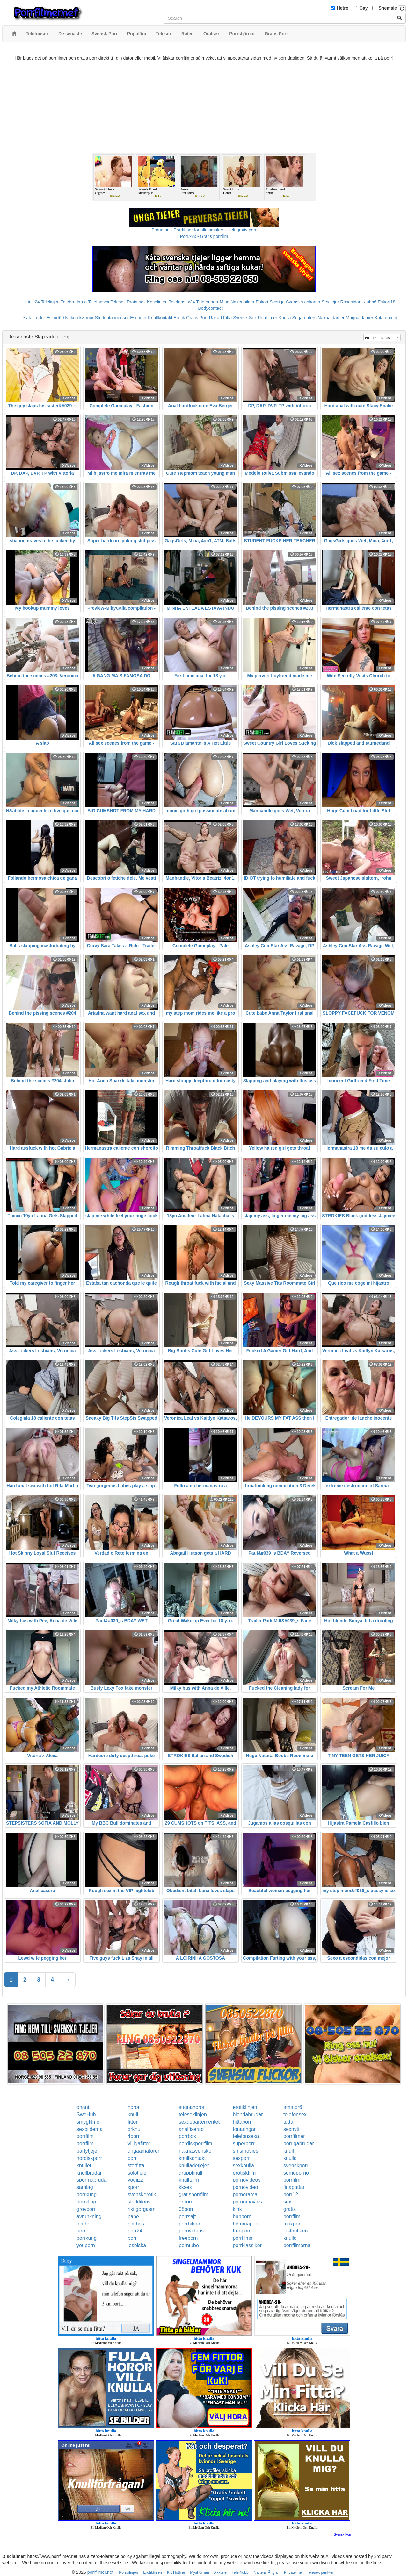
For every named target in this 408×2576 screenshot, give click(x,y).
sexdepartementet (199, 2122)
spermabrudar (92, 2179)
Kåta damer (386, 317)
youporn (85, 2245)
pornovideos (246, 2179)
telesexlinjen (193, 2114)
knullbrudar (89, 2172)
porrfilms (242, 2238)
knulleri (84, 2165)
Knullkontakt (160, 317)
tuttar (289, 2122)
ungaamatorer (143, 2151)
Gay (363, 8)
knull (132, 2114)
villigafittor (138, 2143)
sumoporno (296, 2172)
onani (82, 2107)
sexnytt (291, 2129)
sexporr (241, 2158)
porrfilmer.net (100, 2572)
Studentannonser (112, 317)
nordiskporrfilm (195, 2143)
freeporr (242, 2230)
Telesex (118, 301)
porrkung (86, 2194)
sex (287, 2201)
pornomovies (247, 2201)
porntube (189, 2245)
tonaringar (244, 2129)
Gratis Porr (197, 317)
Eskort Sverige (270, 301)
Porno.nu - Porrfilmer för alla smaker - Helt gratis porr (204, 229)
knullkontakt (192, 2158)
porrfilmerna (296, 2245)
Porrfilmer (267, 317)
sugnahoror (192, 2107)
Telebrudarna (74, 301)
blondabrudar (248, 2114)
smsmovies (245, 2151)
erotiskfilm (244, 2172)
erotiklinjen (245, 2107)
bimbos (135, 2223)
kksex (185, 2187)
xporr (133, 2187)
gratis (289, 2209)
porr (131, 2158)
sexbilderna (89, 2129)
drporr (186, 2201)
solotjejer (137, 2172)
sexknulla (243, 2165)
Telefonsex (98, 301)
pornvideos (191, 2230)
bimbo (83, 2223)
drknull (134, 2129)
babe (133, 2216)
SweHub (86, 2114)
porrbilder (189, 2223)
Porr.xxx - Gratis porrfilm (204, 236)
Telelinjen (50, 301)
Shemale (388, 8)
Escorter (138, 317)
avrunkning (88, 2216)
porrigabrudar (298, 2143)
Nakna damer (331, 317)
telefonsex (295, 2114)
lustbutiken (295, 2230)
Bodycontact (210, 308)
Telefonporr (207, 301)
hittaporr (242, 2122)
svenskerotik (141, 2194)
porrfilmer (294, 2136)
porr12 (290, 2194)
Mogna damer (359, 317)
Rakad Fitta (220, 317)
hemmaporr (246, 2223)
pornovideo (245, 2187)
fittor (132, 2122)
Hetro (343, 8)
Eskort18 (386, 301)
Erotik (179, 317)
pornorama (245, 2194)
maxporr (292, 2223)
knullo (290, 2158)
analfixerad (191, 2129)
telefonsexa (246, 2136)
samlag (84, 2187)
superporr (243, 2143)
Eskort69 (55, 317)
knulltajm (189, 2179)
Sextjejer (330, 301)
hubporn (242, 2216)
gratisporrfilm (193, 2194)
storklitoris (138, 2201)
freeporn (188, 2238)
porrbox (187, 2136)
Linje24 (33, 301)
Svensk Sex (245, 317)
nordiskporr (89, 2158)
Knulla (285, 317)
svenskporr (295, 2165)
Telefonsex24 (182, 301)
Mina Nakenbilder (237, 301)
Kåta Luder (34, 317)
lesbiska (136, 2245)
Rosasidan (350, 301)
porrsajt (187, 2216)
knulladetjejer (194, 2165)
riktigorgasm (141, 2209)
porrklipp (86, 2201)
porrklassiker (247, 2245)
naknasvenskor (196, 2151)
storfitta (135, 2165)
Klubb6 (370, 301)
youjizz (135, 2179)
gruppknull (190, 2172)
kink (237, 2209)
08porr (186, 2209)
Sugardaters (304, 317)
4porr (133, 2136)
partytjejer (87, 2151)
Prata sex (136, 301)
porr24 (134, 2230)
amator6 (292, 2107)
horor (133, 2107)
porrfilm (84, 2136)
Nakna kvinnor (79, 317)
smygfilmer (88, 2122)
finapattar (294, 2187)
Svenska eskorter (303, 301)
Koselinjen (157, 301)
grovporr (86, 2209)
